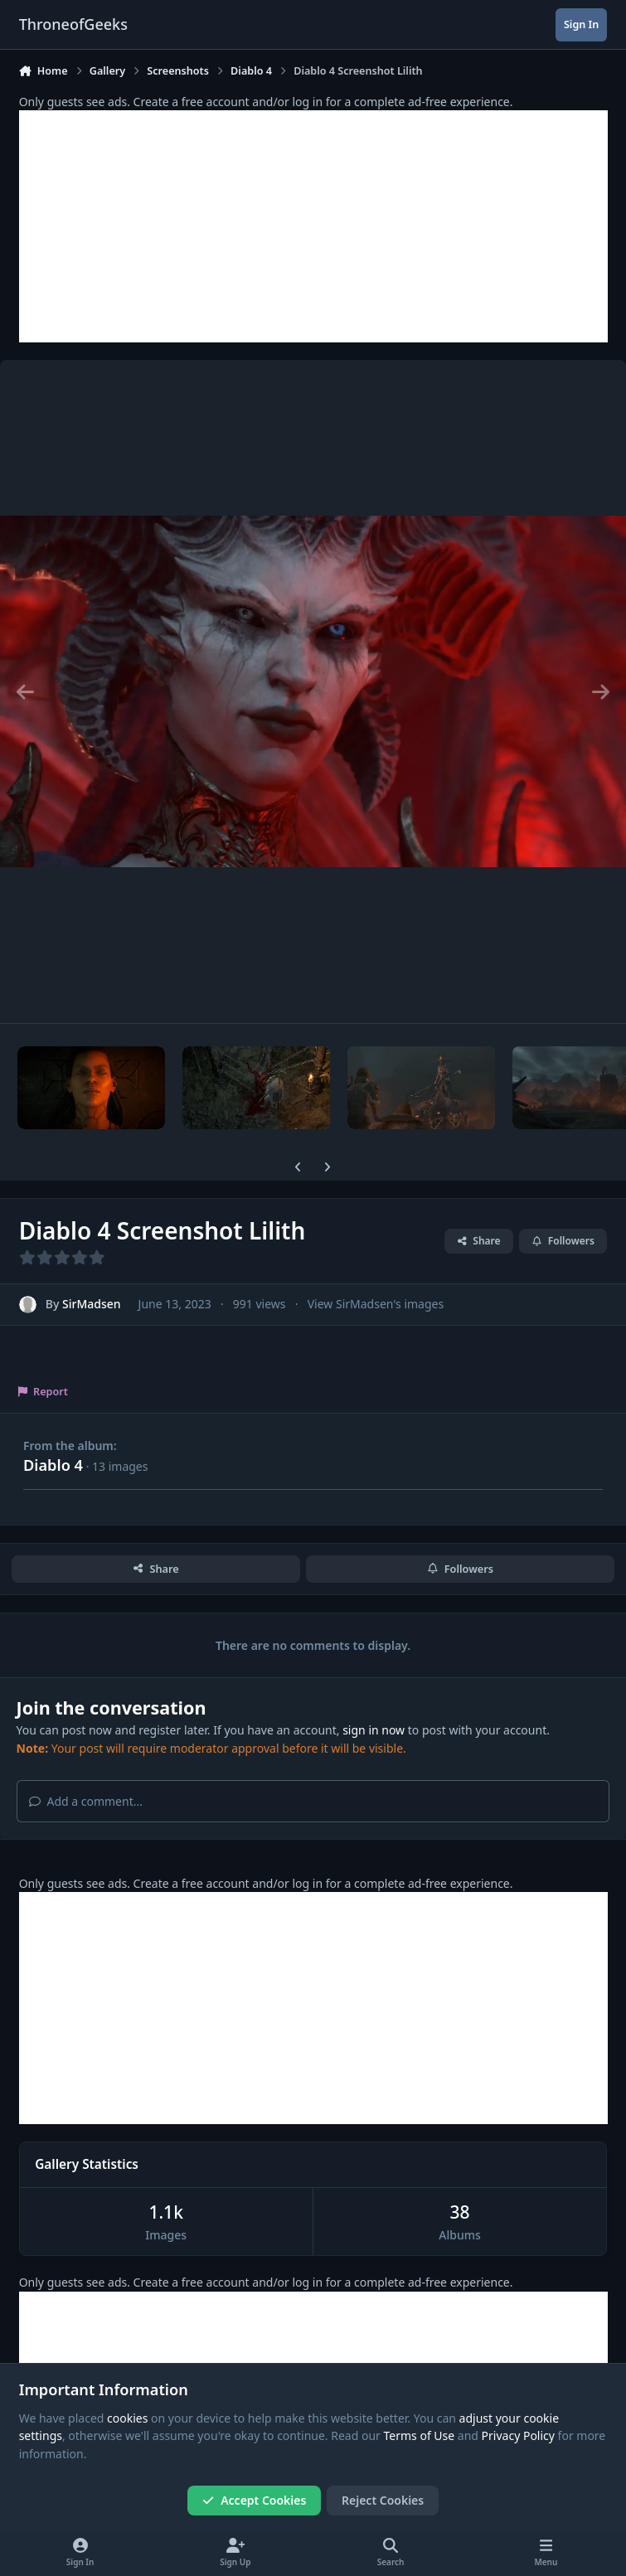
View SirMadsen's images (376, 1304)
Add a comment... (86, 1801)
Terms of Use (419, 2436)
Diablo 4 (53, 1465)
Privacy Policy (518, 2436)
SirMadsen (91, 1304)
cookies (127, 2418)
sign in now (373, 1730)
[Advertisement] (313, 226)
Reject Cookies (383, 2500)
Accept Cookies (254, 2500)
